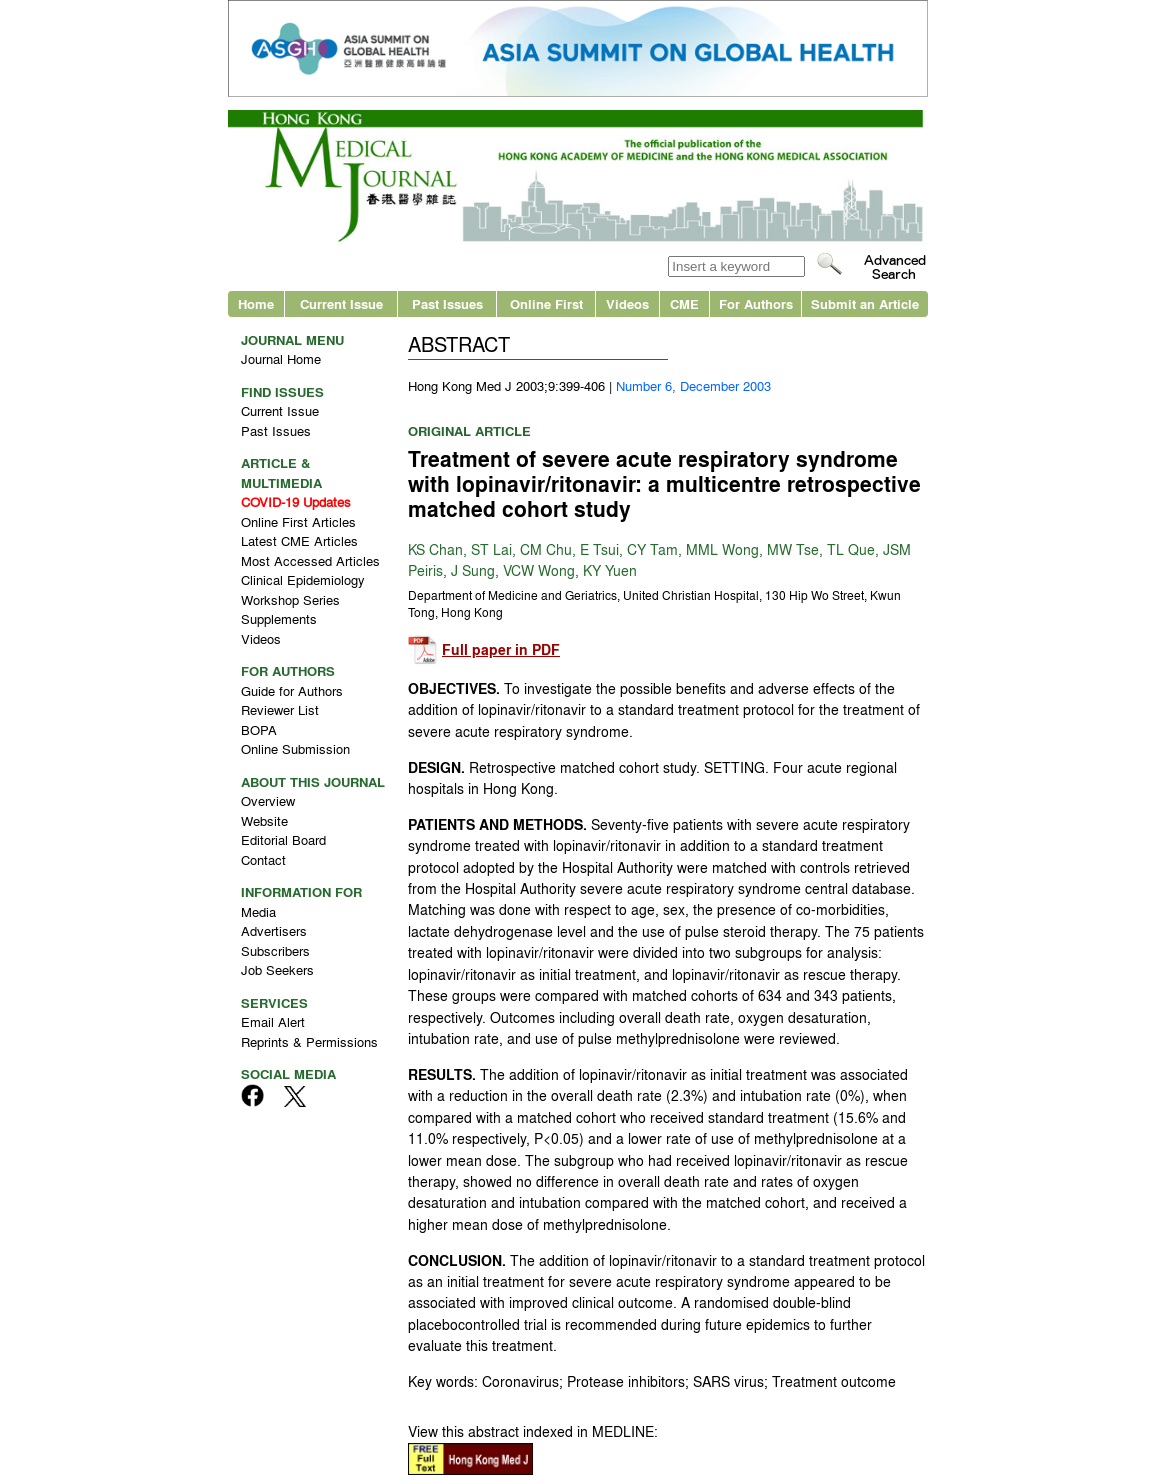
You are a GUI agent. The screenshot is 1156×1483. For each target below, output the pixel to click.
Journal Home (281, 358)
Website (264, 820)
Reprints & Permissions (309, 1041)
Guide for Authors (292, 690)
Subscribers (275, 950)
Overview (268, 800)
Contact (263, 859)
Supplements (279, 618)
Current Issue (341, 303)
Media (258, 911)
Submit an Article (865, 303)
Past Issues (447, 303)
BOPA (259, 729)
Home (256, 303)
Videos (627, 303)
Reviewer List (280, 709)
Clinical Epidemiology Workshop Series (303, 589)
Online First (546, 303)
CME (684, 303)
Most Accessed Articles (310, 560)
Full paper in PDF (501, 649)
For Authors (756, 303)
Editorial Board (283, 839)
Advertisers (274, 930)
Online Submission (295, 748)
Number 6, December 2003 (693, 385)
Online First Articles (298, 521)
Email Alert (273, 1021)
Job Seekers (277, 969)
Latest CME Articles (299, 540)
